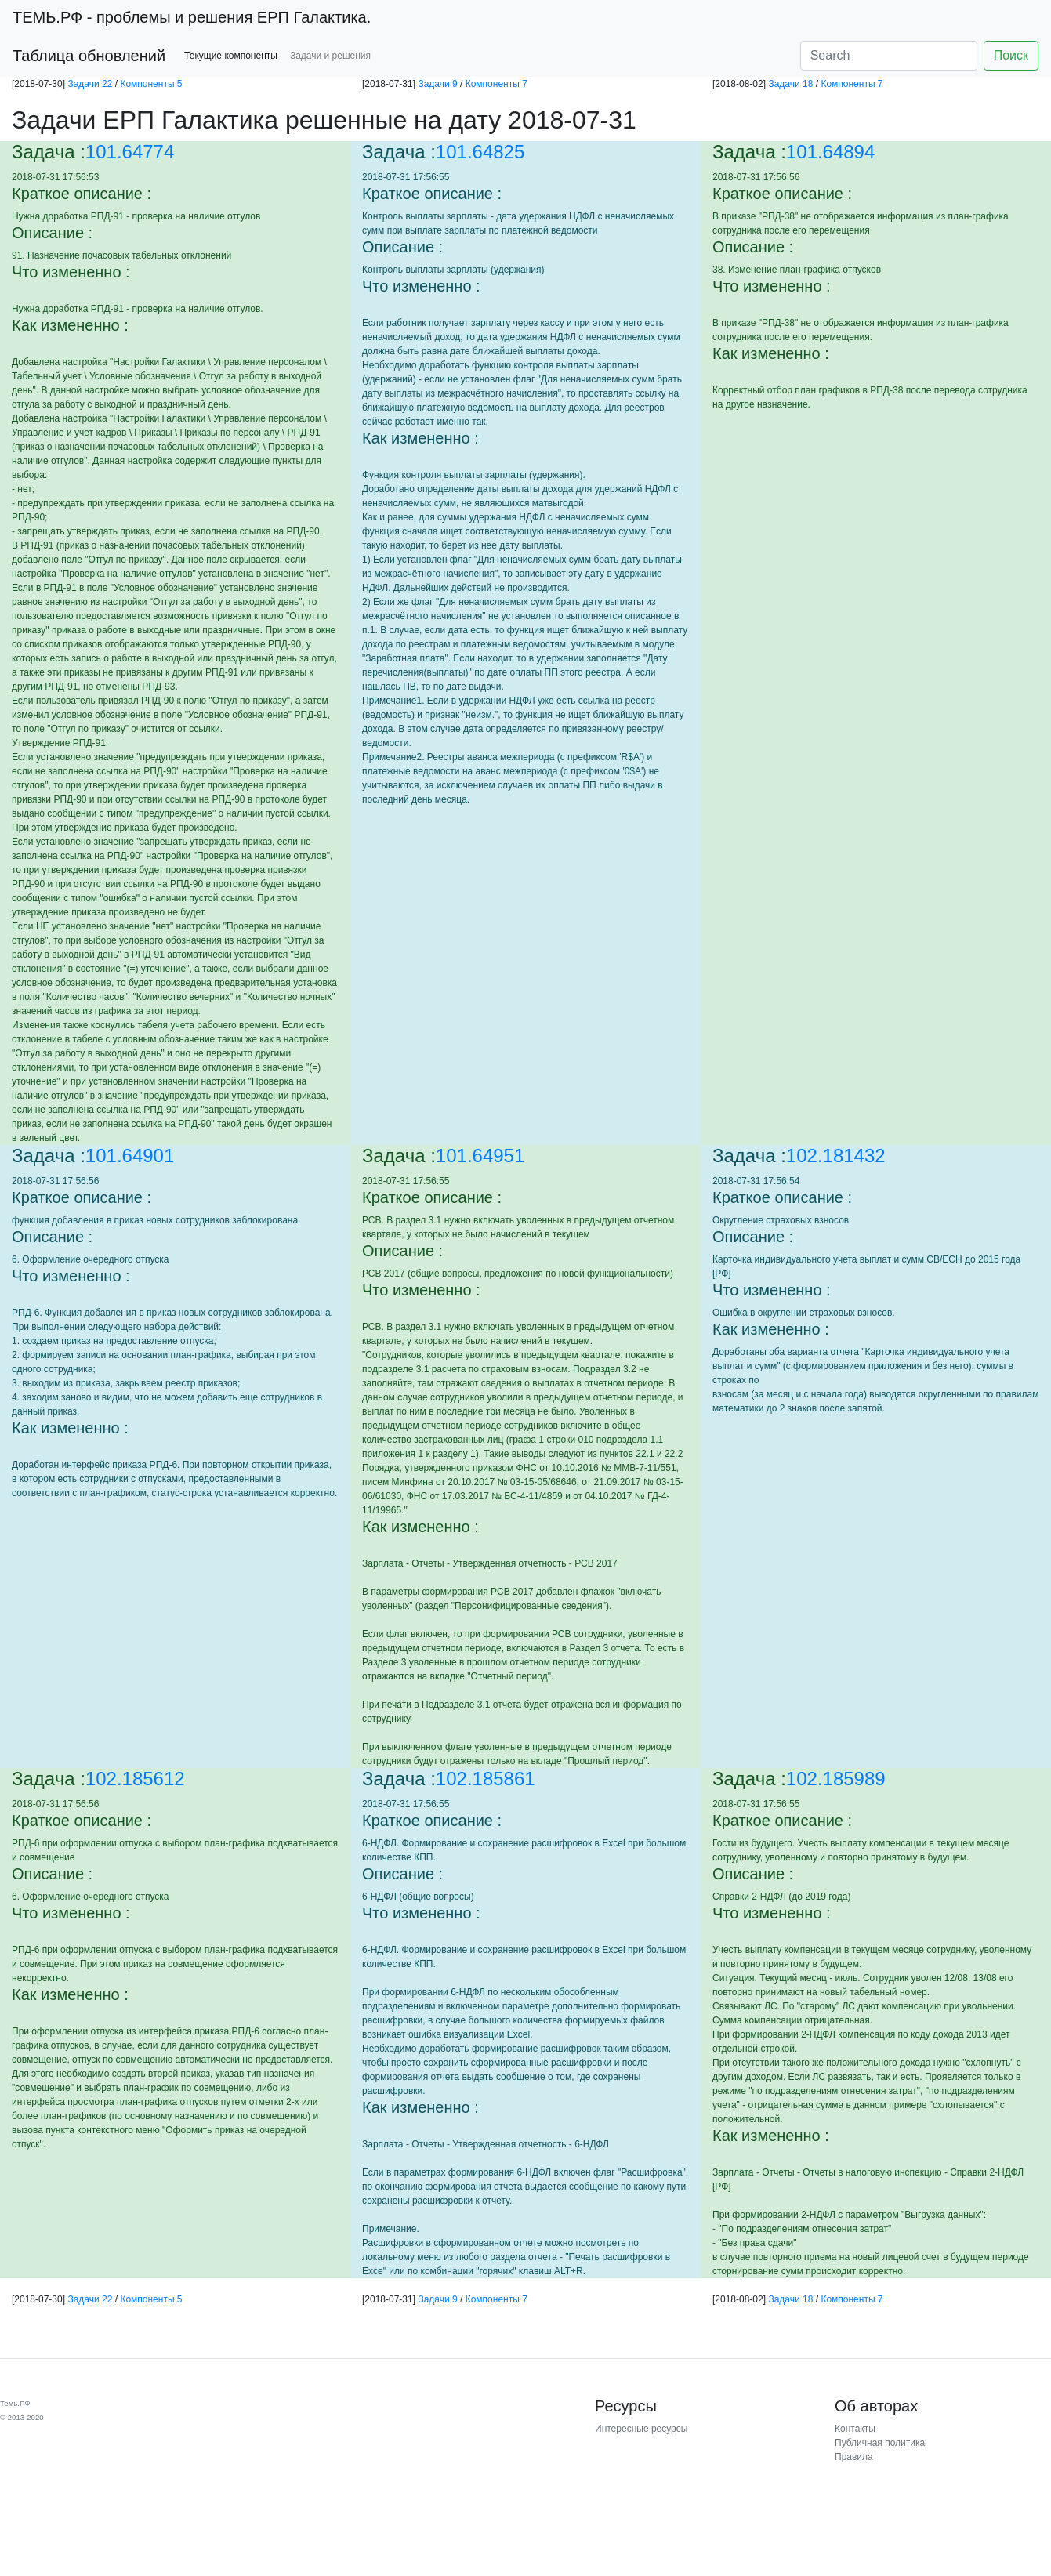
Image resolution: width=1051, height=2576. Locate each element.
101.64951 (480, 1155)
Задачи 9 (437, 83)
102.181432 (836, 1155)
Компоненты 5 (151, 83)
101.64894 (830, 151)
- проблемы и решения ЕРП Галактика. (192, 17)
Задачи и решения (330, 55)
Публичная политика (880, 2442)
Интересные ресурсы (641, 2428)
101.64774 (129, 151)
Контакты (855, 2428)
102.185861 (485, 1778)
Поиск (1011, 55)
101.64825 (480, 151)
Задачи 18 (790, 83)
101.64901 (129, 1155)
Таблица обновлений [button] (89, 55)
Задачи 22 (89, 83)
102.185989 (836, 1778)
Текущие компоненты (230, 55)
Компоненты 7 (496, 83)
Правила (854, 2456)
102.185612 (135, 1778)
